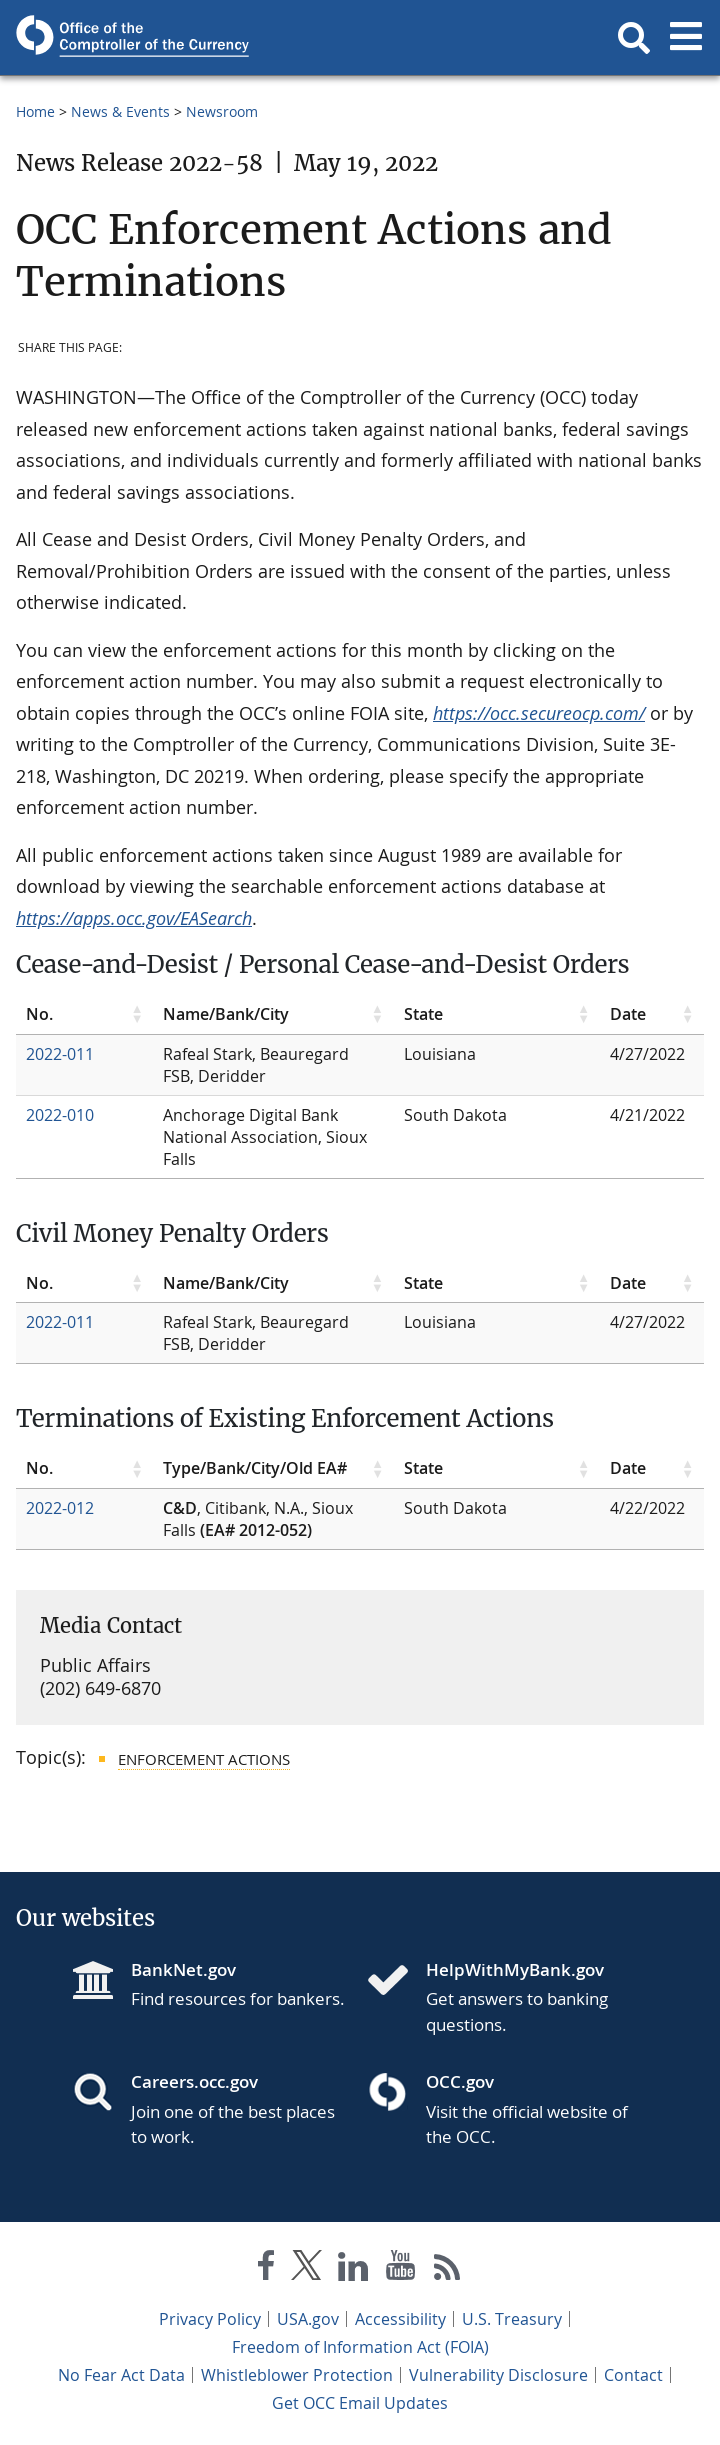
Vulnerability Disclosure (498, 2375)
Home (35, 111)
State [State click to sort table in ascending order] (423, 1014)
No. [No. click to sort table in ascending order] (39, 1014)
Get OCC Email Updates (360, 2403)
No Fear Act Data (121, 2375)
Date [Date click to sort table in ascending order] (628, 1014)
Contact (633, 2375)
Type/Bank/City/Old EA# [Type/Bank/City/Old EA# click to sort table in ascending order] (255, 1468)
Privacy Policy (210, 2319)
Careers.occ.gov (194, 2081)
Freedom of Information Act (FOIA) (360, 2347)
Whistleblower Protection (297, 2375)
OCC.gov (460, 2081)
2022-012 (60, 1508)
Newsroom (222, 111)
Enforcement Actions (204, 1759)
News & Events (120, 111)
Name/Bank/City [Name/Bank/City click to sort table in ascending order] (226, 1014)
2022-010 (60, 1115)
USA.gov (308, 2319)
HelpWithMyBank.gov (515, 1969)
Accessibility (400, 2319)
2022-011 (60, 1054)
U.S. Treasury (512, 2319)
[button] (634, 38)
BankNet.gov (183, 1969)
